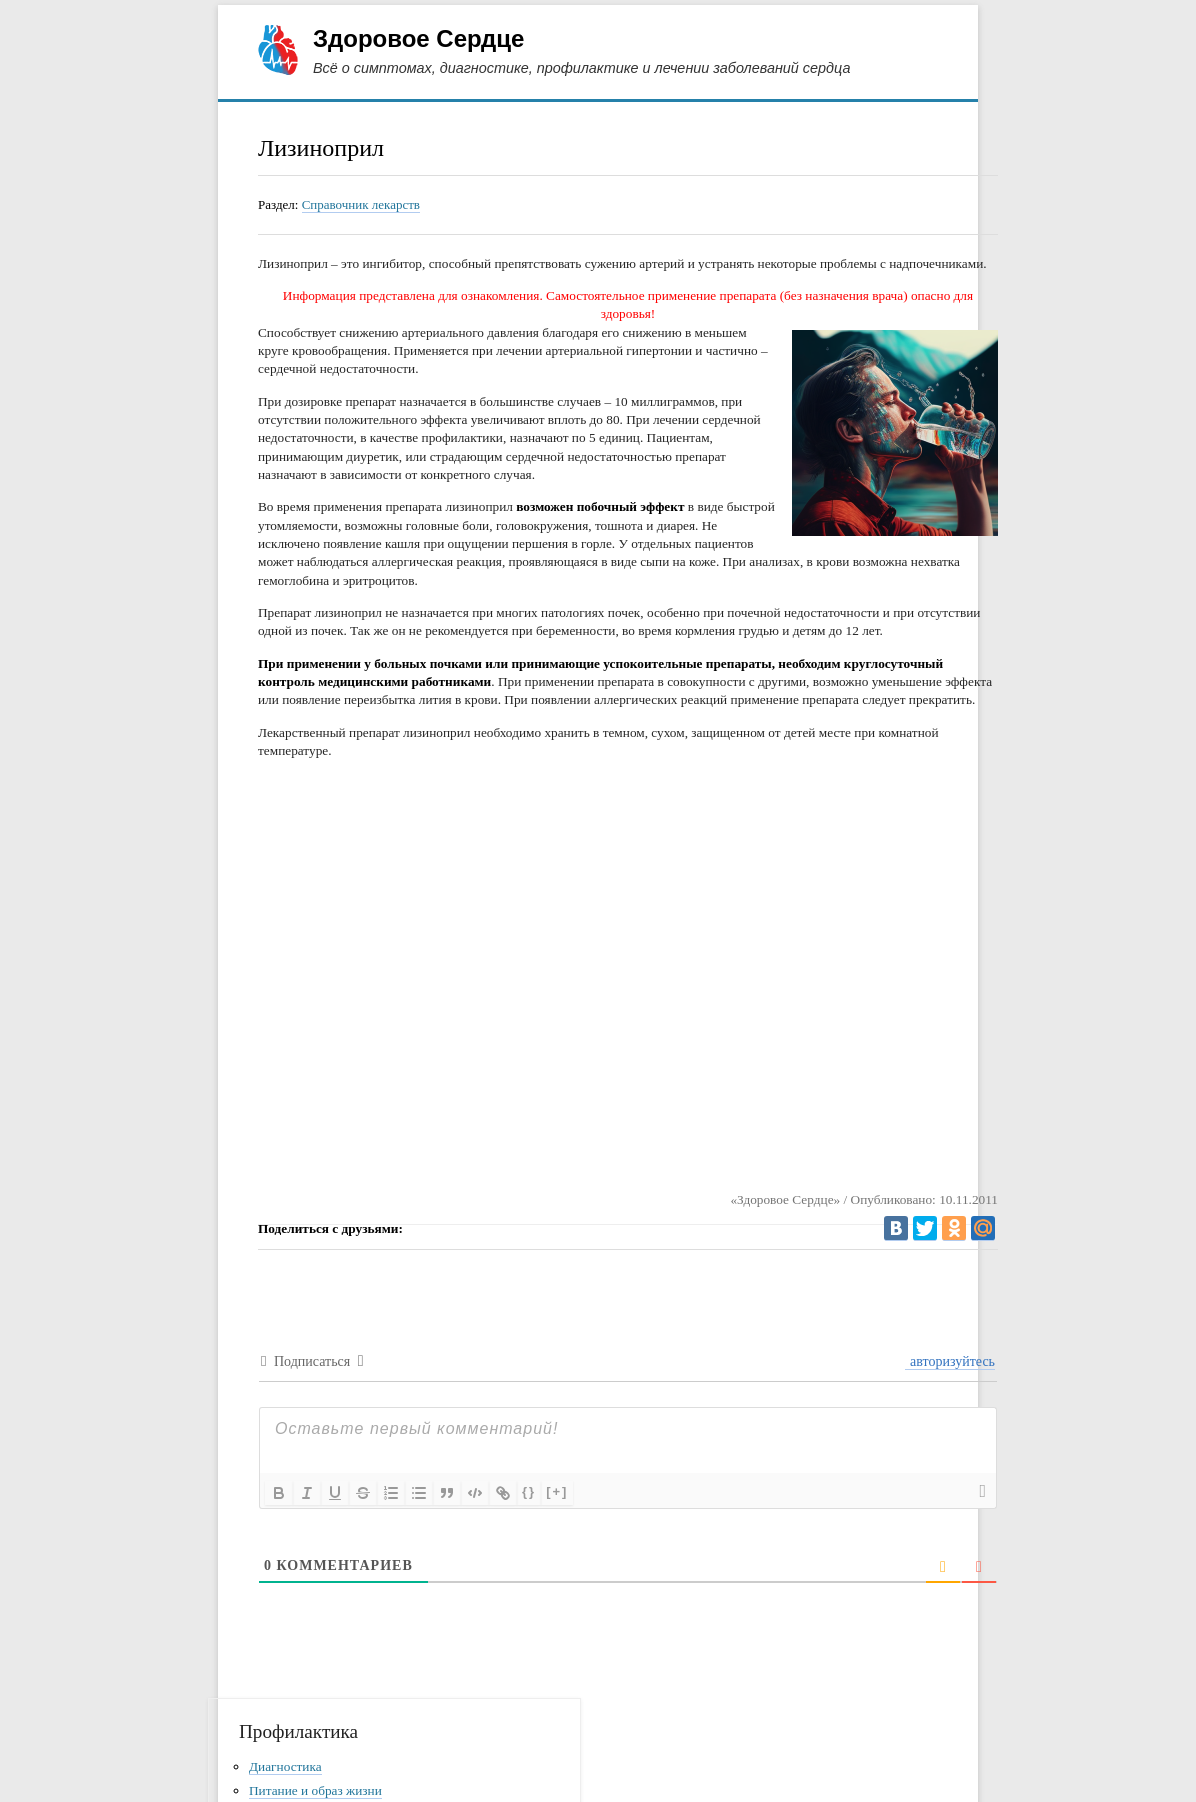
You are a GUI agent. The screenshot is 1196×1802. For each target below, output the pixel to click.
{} (529, 1491)
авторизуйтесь (951, 1361)
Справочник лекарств (361, 204)
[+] (557, 1491)
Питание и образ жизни (315, 1790)
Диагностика (285, 1766)
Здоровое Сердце (418, 38)
